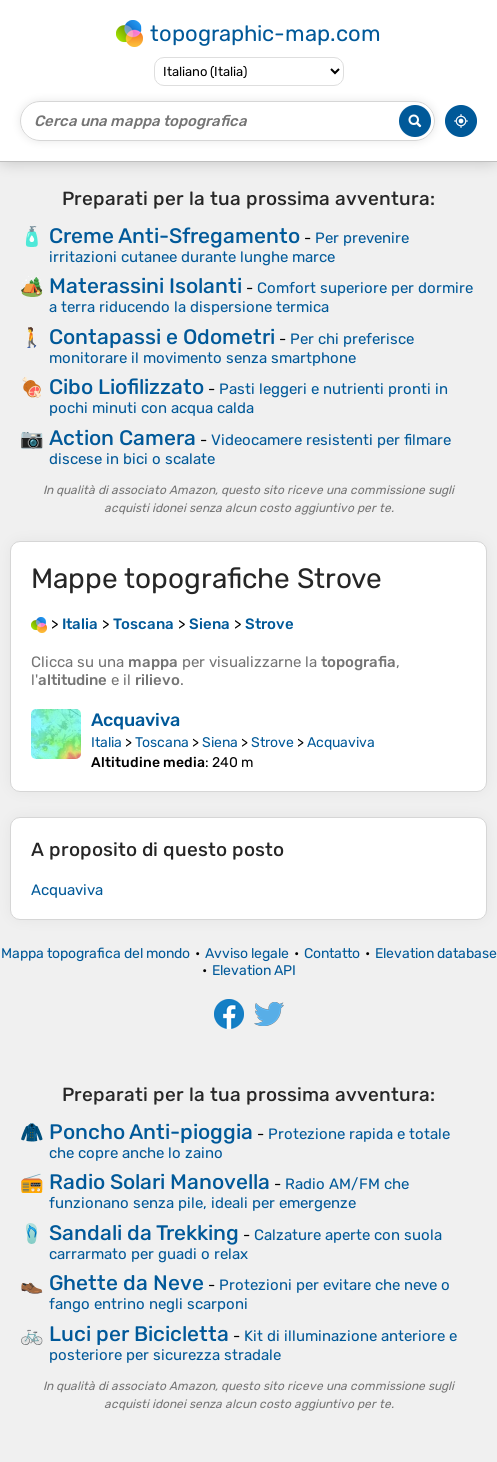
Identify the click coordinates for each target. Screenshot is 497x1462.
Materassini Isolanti (145, 285)
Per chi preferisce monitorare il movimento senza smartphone (231, 348)
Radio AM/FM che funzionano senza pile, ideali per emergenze (229, 1193)
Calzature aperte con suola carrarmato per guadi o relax (245, 1244)
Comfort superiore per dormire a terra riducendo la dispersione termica (261, 297)
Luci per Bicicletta (139, 1333)
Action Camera (122, 437)
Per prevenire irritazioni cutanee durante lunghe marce (229, 247)
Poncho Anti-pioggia (151, 1131)
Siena (220, 742)
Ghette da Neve (126, 1282)
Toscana (162, 742)
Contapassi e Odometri (162, 336)
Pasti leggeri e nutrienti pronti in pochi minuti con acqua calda (248, 398)
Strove (272, 742)
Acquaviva (135, 720)
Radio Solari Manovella (159, 1181)
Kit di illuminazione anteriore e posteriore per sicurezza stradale (253, 1345)
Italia (106, 742)
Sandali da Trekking (144, 1232)
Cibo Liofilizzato (126, 386)
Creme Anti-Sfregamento (174, 235)
